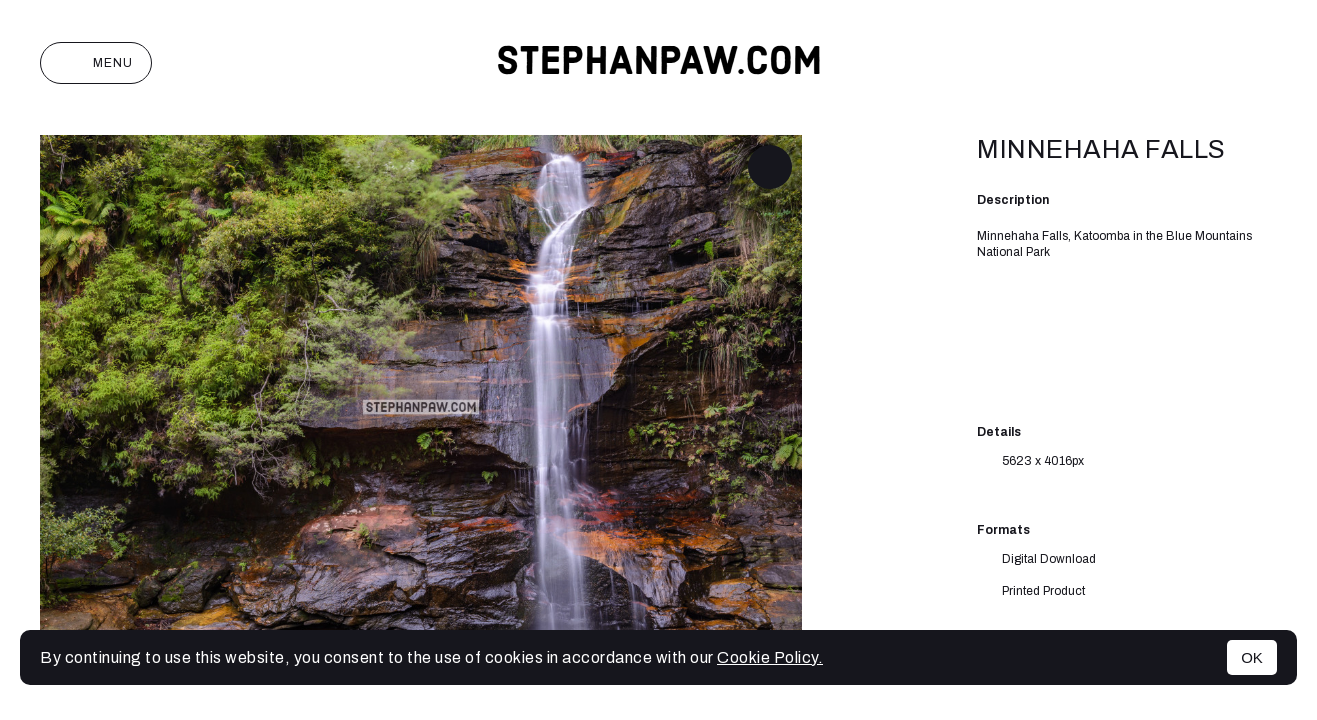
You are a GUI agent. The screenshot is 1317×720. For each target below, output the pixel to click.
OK (1252, 657)
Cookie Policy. (770, 657)
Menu (96, 63)
